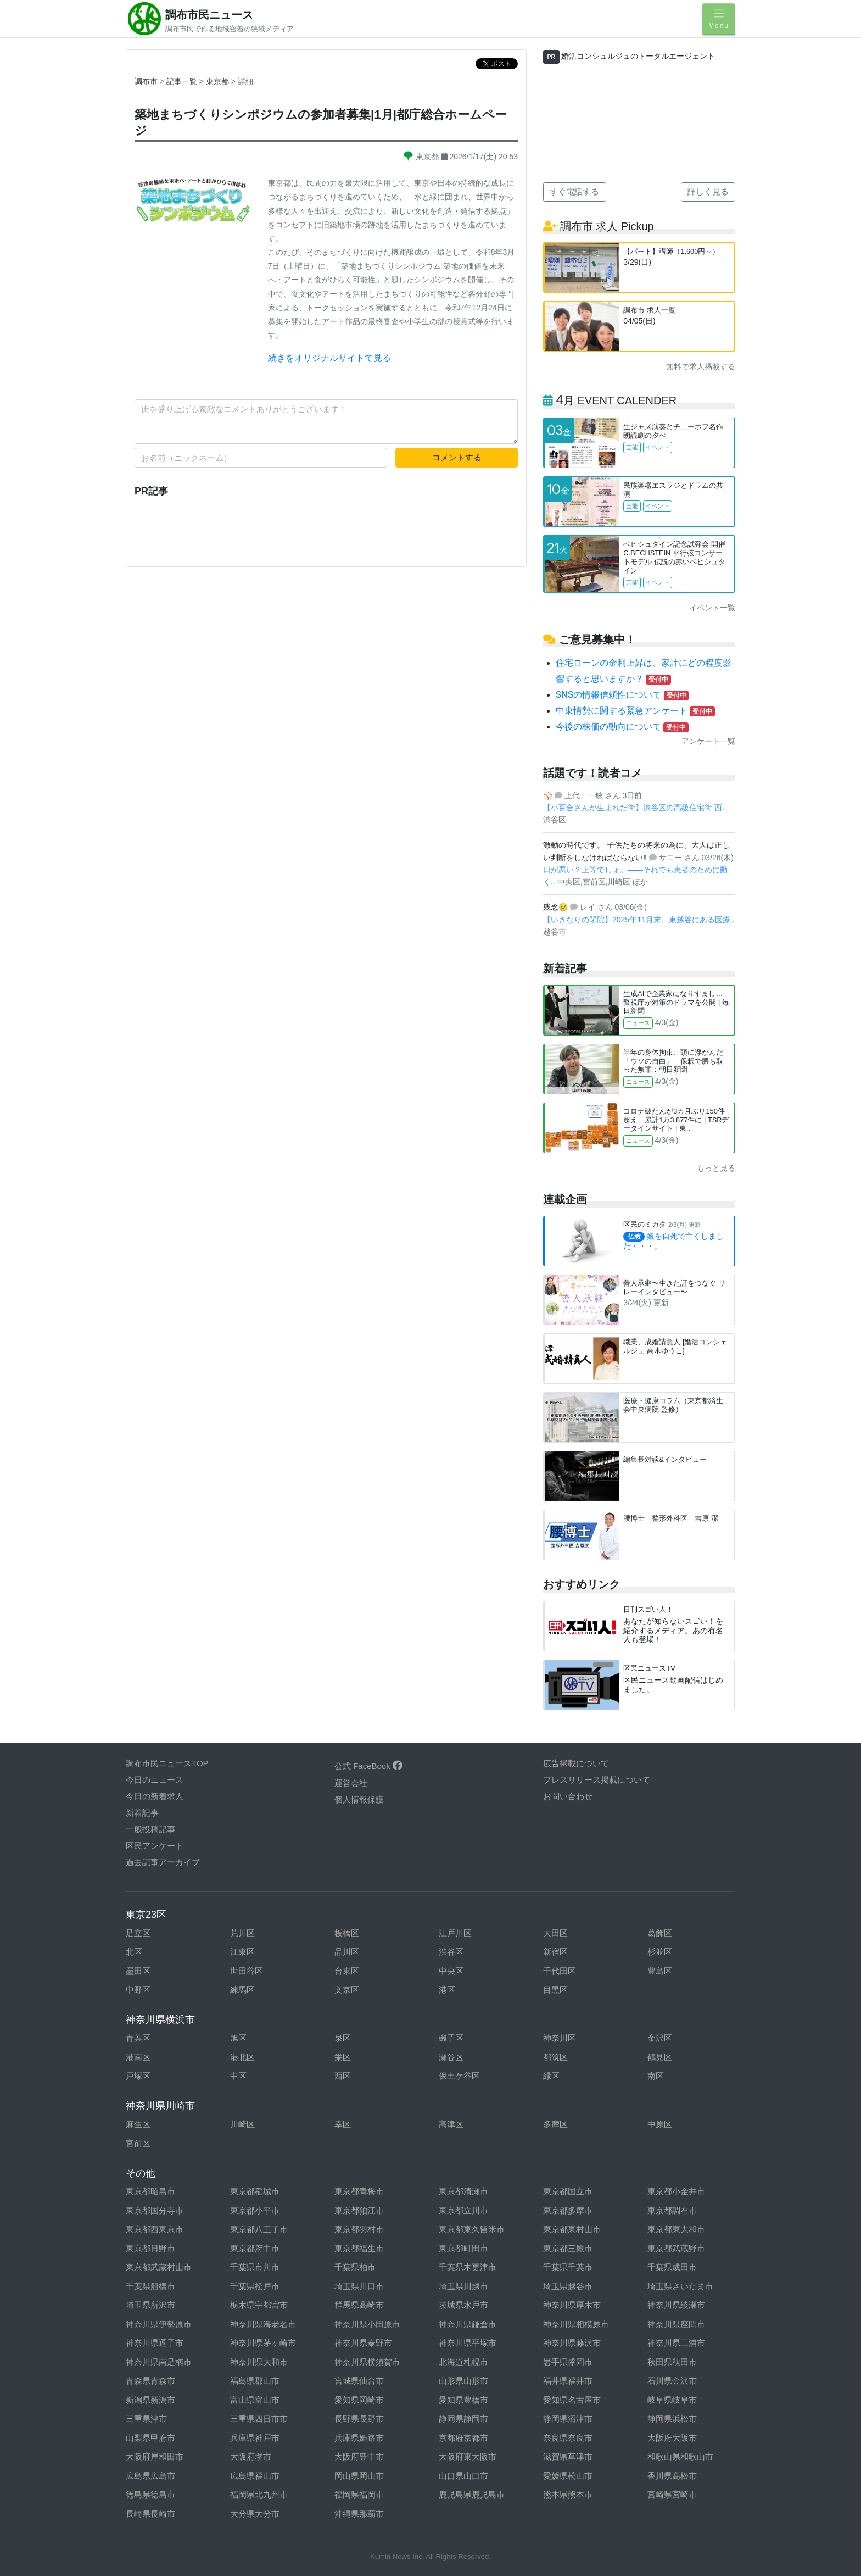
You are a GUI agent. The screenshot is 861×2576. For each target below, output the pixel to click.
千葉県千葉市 (567, 2267)
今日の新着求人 (154, 1796)
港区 (447, 1989)
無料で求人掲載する (700, 366)
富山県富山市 (254, 2400)
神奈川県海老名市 (263, 2324)
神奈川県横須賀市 (367, 2362)
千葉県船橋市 (150, 2286)
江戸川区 (455, 1933)
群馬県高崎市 (359, 2305)
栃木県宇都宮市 (259, 2305)
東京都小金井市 (676, 2191)
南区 (655, 2075)
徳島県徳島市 (150, 2494)
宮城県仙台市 (359, 2380)
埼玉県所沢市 (150, 2305)
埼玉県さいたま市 (680, 2286)
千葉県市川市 (254, 2267)
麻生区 (138, 2124)
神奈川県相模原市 (576, 2324)
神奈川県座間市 (676, 2324)
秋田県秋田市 (672, 2362)
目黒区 (555, 1989)
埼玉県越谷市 (567, 2286)
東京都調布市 (672, 2210)
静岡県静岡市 (463, 2418)
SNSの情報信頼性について (622, 694)
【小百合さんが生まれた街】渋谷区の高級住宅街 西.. (634, 807)
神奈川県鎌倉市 (467, 2324)
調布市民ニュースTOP (167, 1763)
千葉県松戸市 (254, 2286)
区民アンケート (154, 1845)
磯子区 (451, 2038)
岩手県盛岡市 (567, 2362)
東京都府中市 (254, 2248)
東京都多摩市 (567, 2210)
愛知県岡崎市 (359, 2400)
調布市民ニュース (209, 15)
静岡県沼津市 (567, 2418)
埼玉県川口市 (359, 2286)
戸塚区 (138, 2075)
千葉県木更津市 (467, 2267)
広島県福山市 (254, 2475)
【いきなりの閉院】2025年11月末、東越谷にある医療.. (639, 919)
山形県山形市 (463, 2380)
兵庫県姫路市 (359, 2438)
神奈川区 (559, 2038)
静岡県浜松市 (672, 2418)
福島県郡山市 (254, 2380)
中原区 (659, 2124)
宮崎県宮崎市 (672, 2494)
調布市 (146, 81)
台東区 (346, 1971)
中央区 (451, 1971)
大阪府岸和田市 (154, 2456)
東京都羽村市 (359, 2229)
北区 (134, 1951)
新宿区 (555, 1951)
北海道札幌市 (463, 2362)
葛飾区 (659, 1933)
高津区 (451, 2124)
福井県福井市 (567, 2380)
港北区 (242, 2057)
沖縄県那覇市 (359, 2513)
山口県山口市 (463, 2475)
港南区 (138, 2057)
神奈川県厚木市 (572, 2305)
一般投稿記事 (150, 1829)
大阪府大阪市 (672, 2438)
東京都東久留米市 (472, 2229)
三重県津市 (146, 2418)
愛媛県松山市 (567, 2475)
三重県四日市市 (259, 2418)
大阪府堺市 (250, 2456)
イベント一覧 (712, 607)
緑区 (551, 2075)
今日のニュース (154, 1779)
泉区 (342, 2038)
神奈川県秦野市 (363, 2342)
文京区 (346, 1989)
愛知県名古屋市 (572, 2400)
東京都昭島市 (150, 2191)
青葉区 (138, 2038)
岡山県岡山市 (359, 2475)
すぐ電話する (574, 191)
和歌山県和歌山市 (680, 2456)
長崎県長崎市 (150, 2513)
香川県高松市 (672, 2475)
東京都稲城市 (254, 2191)
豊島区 (659, 1971)
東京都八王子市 (259, 2229)
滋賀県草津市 (567, 2456)
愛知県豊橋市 (463, 2400)
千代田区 (559, 1971)
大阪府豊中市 (359, 2456)
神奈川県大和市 (259, 2362)
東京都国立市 (567, 2191)
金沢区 (659, 2038)
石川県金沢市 (672, 2380)
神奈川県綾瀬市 (676, 2305)
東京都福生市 (359, 2248)
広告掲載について (576, 1763)
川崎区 (242, 2124)
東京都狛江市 (359, 2210)
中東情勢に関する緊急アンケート (635, 710)
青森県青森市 (150, 2380)
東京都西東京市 (154, 2229)
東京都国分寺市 (154, 2210)
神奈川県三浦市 (676, 2342)
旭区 (238, 2038)
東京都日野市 (150, 2248)
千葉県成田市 (672, 2267)
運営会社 (350, 1783)
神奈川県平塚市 (467, 2342)
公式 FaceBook (368, 1766)
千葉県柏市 (355, 2267)
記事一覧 (182, 81)
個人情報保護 (359, 1799)
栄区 (342, 2057)
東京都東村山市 (572, 2229)
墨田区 (138, 1971)
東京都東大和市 (676, 2229)
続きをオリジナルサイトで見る (329, 358)
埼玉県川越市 (463, 2286)
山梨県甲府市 (150, 2438)
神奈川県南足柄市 (159, 2362)
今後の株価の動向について (622, 726)
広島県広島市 (150, 2475)
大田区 (555, 1933)
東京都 (218, 81)
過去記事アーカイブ (163, 1862)
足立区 (138, 1933)
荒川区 (242, 1933)
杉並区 (659, 1951)
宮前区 (138, 2143)
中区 (238, 2075)
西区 (342, 2075)
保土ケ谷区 (459, 2075)
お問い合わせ (567, 1796)
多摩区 (555, 2124)
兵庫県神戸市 (254, 2438)
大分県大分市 (254, 2513)
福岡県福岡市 (359, 2494)
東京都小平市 (254, 2210)
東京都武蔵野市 (676, 2248)
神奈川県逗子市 (154, 2342)
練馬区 (242, 1989)
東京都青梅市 (359, 2191)
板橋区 (346, 1933)
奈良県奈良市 (567, 2438)
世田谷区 (246, 1971)
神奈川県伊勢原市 (159, 2324)
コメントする (457, 457)
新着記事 (142, 1812)
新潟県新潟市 (150, 2400)
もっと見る (716, 1168)
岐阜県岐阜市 (672, 2400)
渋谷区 (451, 1951)
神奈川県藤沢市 (572, 2342)
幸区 (342, 2124)
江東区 (242, 1951)
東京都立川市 (463, 2210)
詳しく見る (708, 191)
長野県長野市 (359, 2418)
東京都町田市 (463, 2248)
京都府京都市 (463, 2438)
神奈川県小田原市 (367, 2324)
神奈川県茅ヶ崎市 (263, 2342)
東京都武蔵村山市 (159, 2267)
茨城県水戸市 (463, 2305)
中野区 (138, 1989)
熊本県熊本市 (567, 2494)
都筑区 (555, 2057)
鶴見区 (659, 2057)
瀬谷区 (451, 2057)
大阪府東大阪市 (467, 2456)
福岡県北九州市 (259, 2494)
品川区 (346, 1951)
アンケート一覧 (708, 741)
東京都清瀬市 (463, 2191)
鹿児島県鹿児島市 (472, 2494)
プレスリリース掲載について (596, 1779)
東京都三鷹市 (567, 2248)
